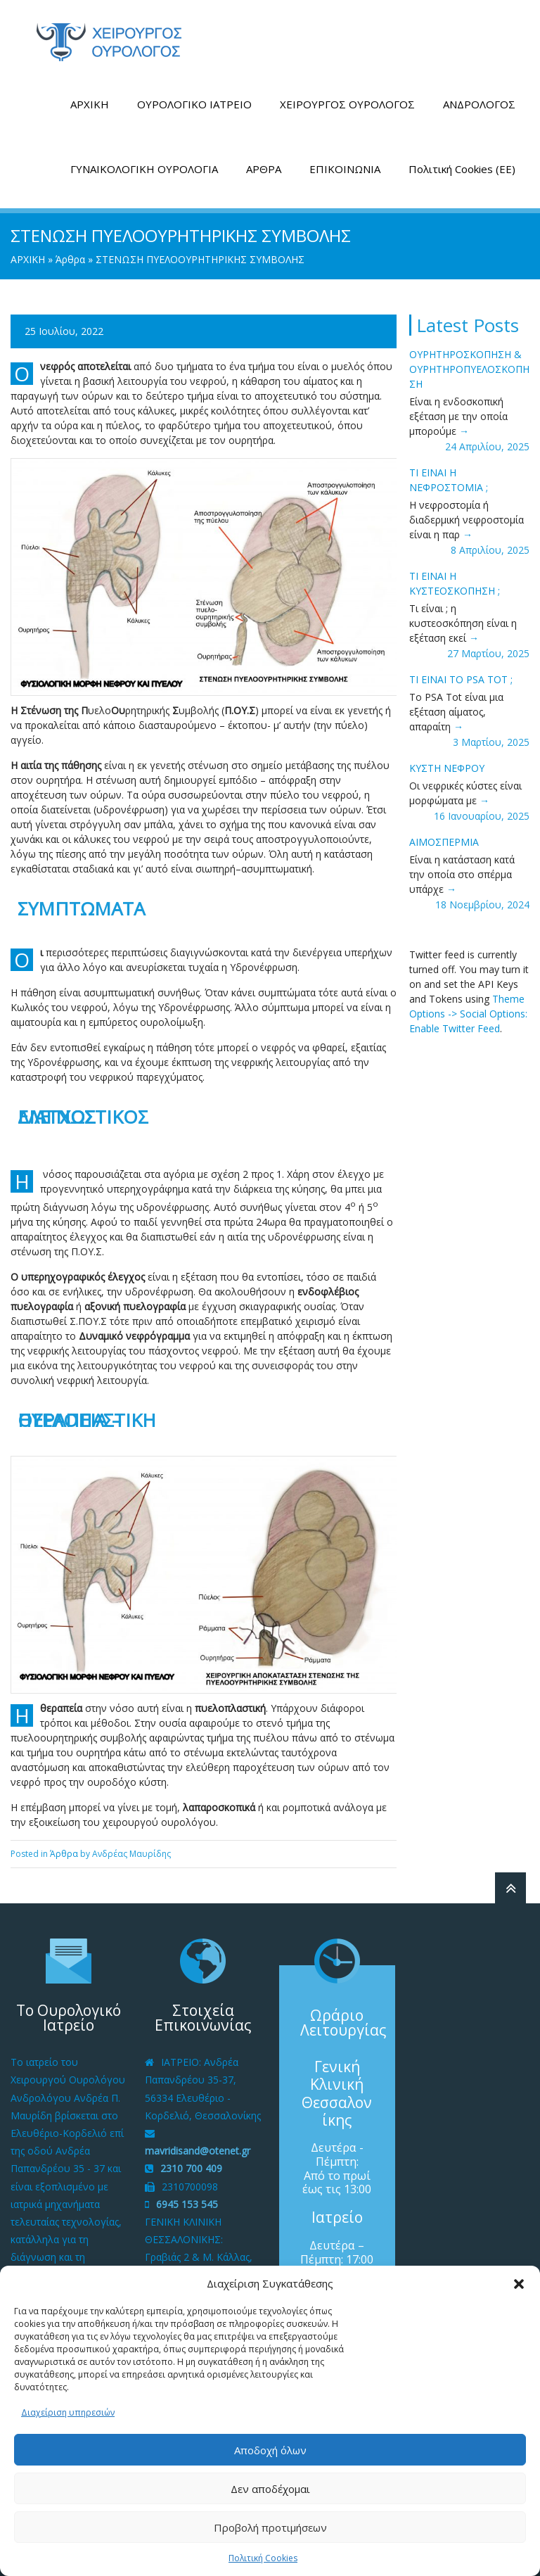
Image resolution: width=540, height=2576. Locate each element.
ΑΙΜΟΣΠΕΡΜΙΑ (444, 840)
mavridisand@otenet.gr (197, 2149)
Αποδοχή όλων (270, 2450)
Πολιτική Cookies (263, 2558)
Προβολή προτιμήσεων (270, 2527)
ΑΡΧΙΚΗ (89, 103)
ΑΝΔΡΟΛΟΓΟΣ (479, 103)
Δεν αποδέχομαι (270, 2489)
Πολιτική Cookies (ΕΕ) (462, 167)
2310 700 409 (191, 2167)
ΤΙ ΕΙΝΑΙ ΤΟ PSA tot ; (461, 678)
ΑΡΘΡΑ (263, 167)
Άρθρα (70, 258)
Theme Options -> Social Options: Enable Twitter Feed (468, 1012)
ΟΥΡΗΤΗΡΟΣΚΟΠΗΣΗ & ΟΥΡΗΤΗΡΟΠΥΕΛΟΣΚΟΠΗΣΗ (469, 367)
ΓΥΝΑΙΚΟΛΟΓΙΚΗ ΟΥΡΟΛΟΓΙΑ (144, 167)
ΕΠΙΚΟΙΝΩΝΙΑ (344, 167)
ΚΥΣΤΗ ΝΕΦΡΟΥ (446, 766)
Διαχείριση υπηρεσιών (68, 2412)
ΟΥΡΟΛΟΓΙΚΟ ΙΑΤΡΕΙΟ (194, 103)
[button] (519, 2284)
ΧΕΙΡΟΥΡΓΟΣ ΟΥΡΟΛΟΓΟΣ (347, 103)
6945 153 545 (187, 2202)
